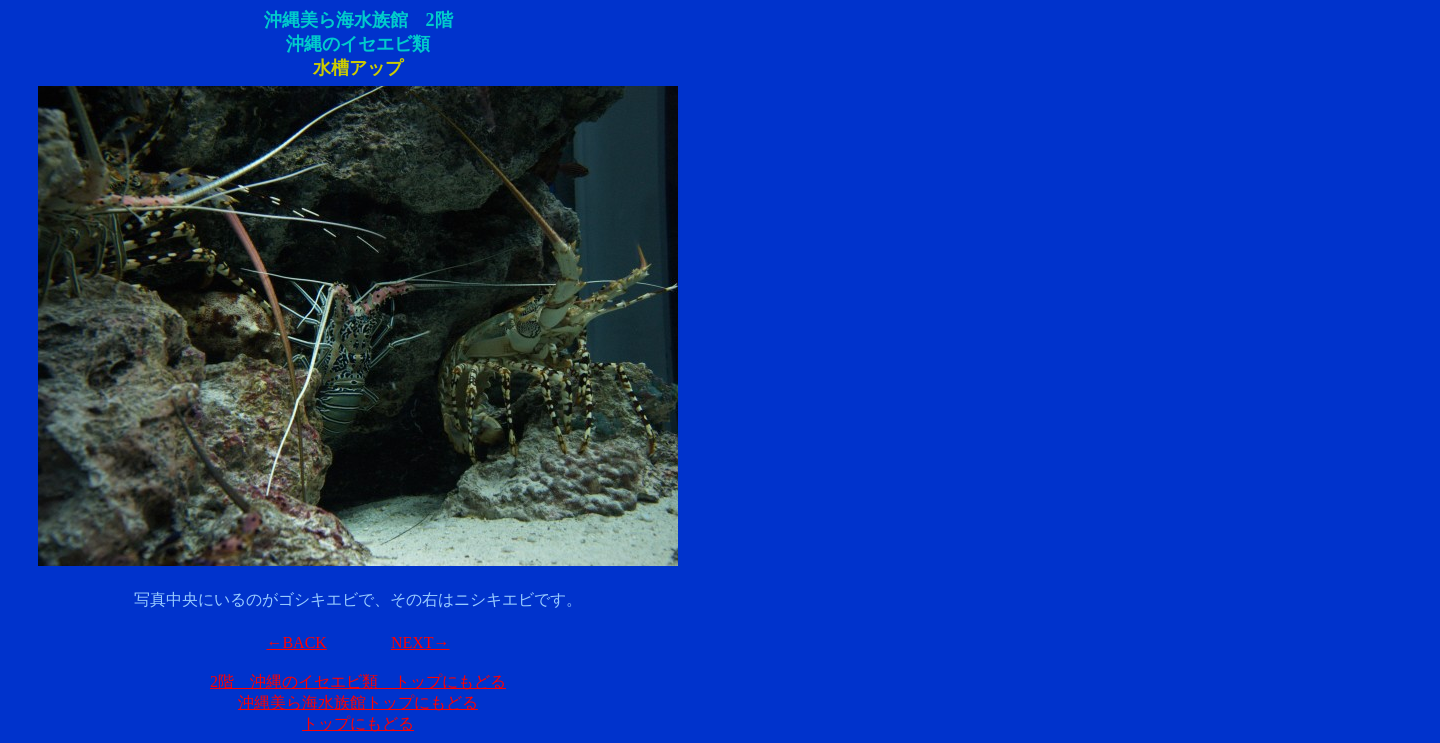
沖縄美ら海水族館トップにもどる (358, 702)
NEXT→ (420, 642)
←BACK (296, 642)
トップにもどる (358, 723)
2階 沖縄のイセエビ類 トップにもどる (358, 681)
